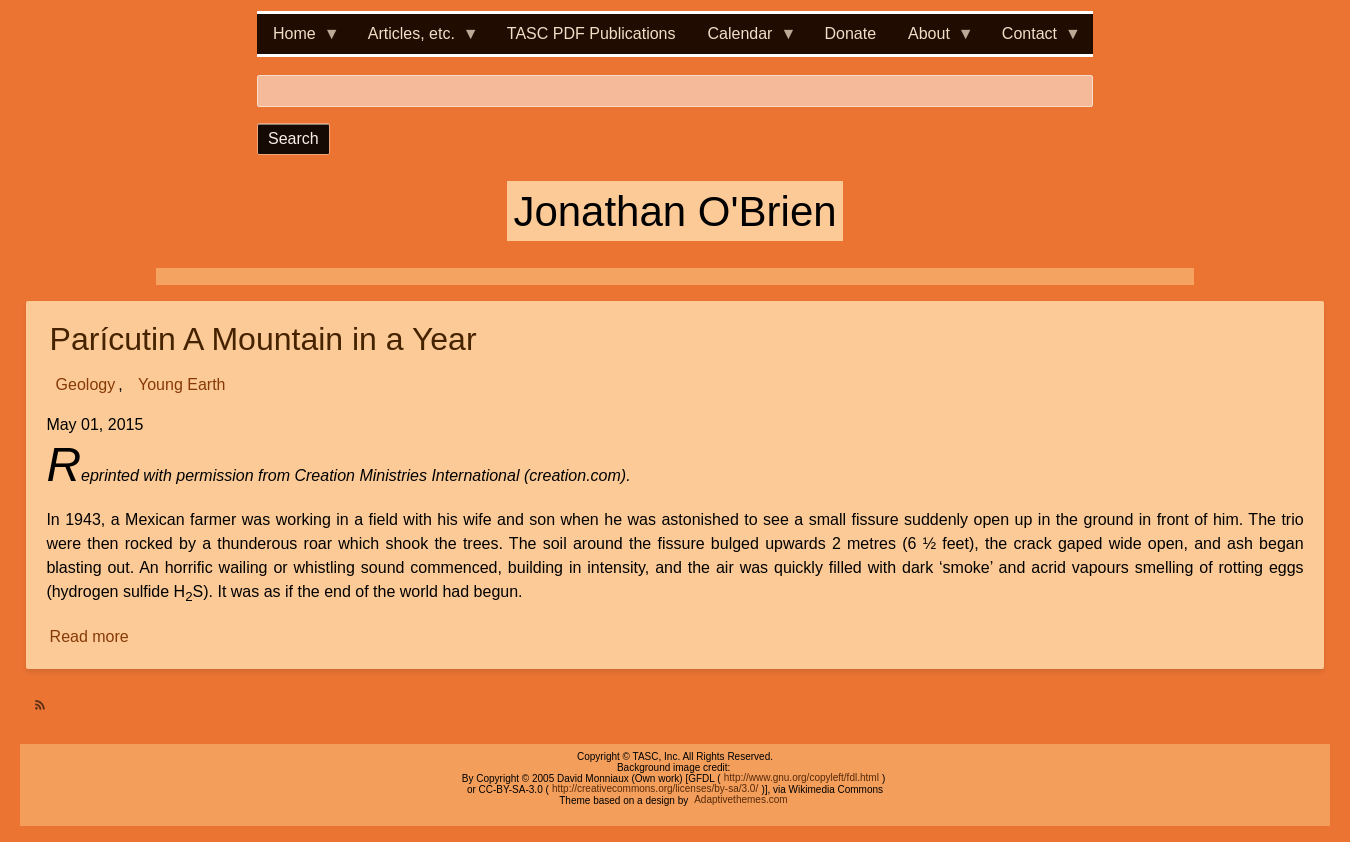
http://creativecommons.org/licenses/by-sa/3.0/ (655, 789)
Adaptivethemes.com (740, 800)
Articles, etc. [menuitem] (415, 39)
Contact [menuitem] (1033, 39)
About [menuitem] (933, 39)
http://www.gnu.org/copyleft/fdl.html (801, 778)
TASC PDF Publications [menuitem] (591, 33)
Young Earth (181, 384)
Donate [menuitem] (850, 33)
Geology (86, 384)
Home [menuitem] (298, 39)
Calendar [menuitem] (744, 39)
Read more (91, 636)
